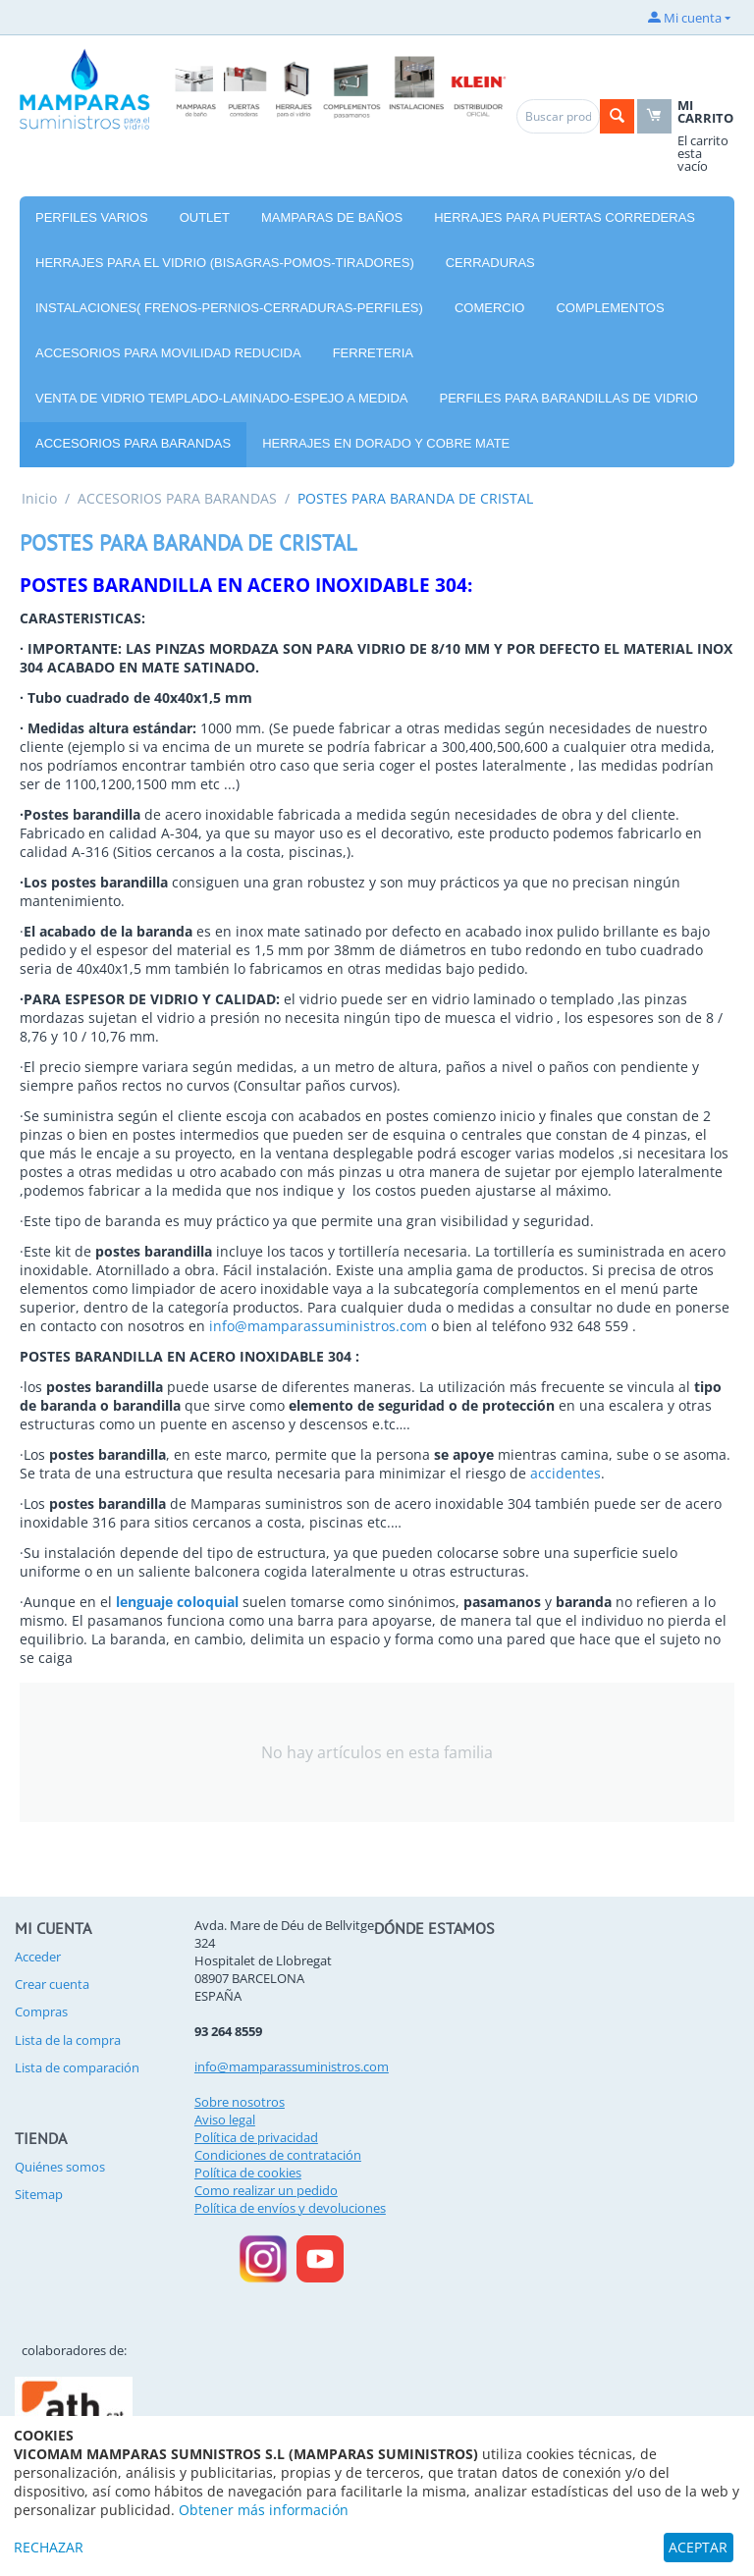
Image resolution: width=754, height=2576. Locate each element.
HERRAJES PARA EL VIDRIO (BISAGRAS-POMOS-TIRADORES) (224, 262)
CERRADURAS (490, 262)
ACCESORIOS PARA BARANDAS (133, 443)
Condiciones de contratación (277, 2155)
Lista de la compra (68, 2040)
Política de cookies (247, 2172)
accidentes (565, 1473)
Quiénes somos (60, 2166)
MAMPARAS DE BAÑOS (332, 217)
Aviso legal (224, 2119)
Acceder (38, 1956)
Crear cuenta (52, 1984)
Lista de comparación (77, 2067)
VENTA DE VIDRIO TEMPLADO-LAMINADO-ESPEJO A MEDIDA (221, 398)
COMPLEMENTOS (610, 307)
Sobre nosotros (239, 2102)
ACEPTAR (698, 2547)
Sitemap (39, 2194)
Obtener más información (264, 2509)
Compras (41, 2011)
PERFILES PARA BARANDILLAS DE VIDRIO (569, 398)
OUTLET (205, 217)
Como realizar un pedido (266, 2190)
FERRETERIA (373, 353)
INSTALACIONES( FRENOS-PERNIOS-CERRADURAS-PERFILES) (229, 307)
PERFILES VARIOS (91, 217)
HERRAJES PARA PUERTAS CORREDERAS (564, 217)
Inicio (39, 498)
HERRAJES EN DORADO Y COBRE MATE (386, 443)
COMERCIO (490, 307)
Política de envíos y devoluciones (290, 2208)
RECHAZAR (48, 2547)
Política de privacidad (256, 2137)
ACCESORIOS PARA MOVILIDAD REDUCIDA (168, 353)
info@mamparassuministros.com (318, 1325)
